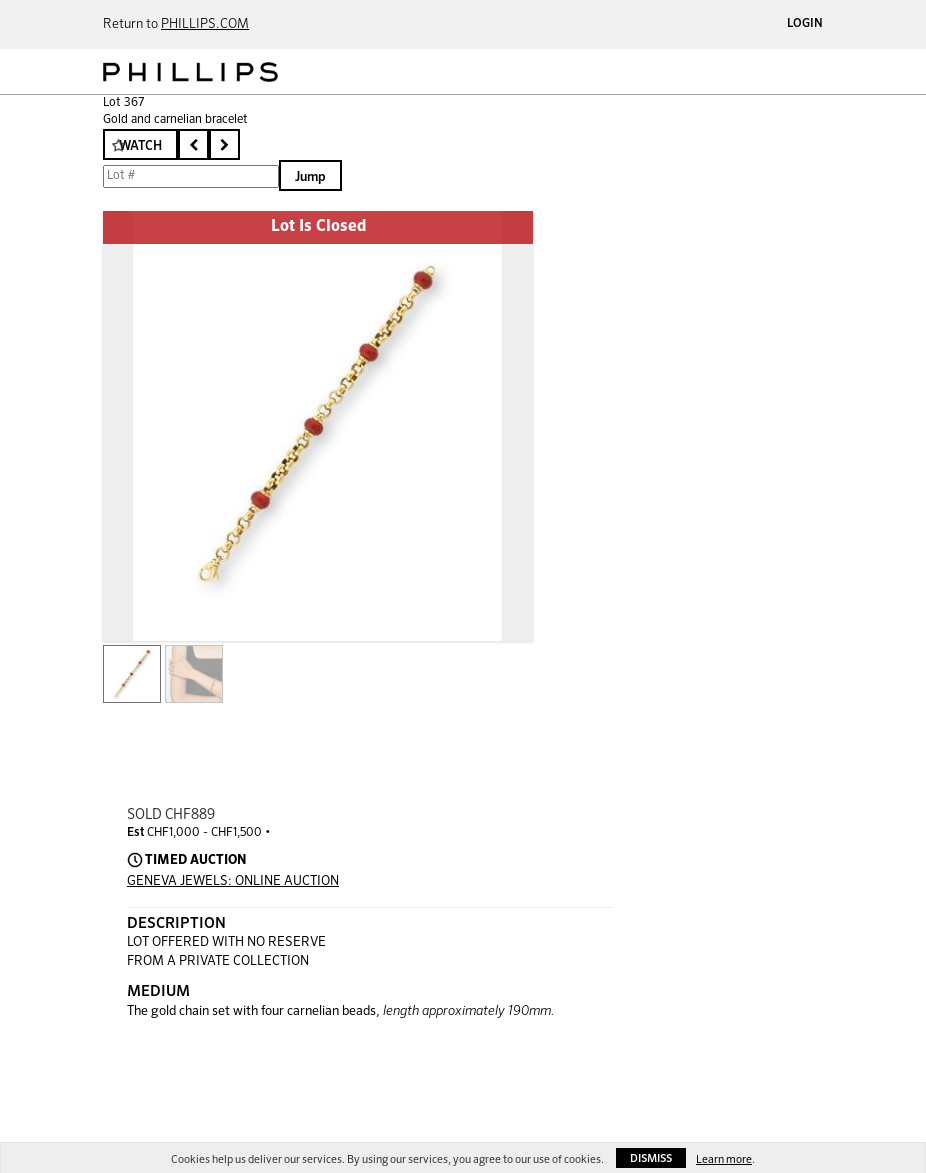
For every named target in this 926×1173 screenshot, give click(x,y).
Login (805, 24)
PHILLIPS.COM (205, 24)
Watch (140, 146)
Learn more (724, 1159)
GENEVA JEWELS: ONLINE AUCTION (233, 881)
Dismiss (651, 1158)
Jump (310, 177)
